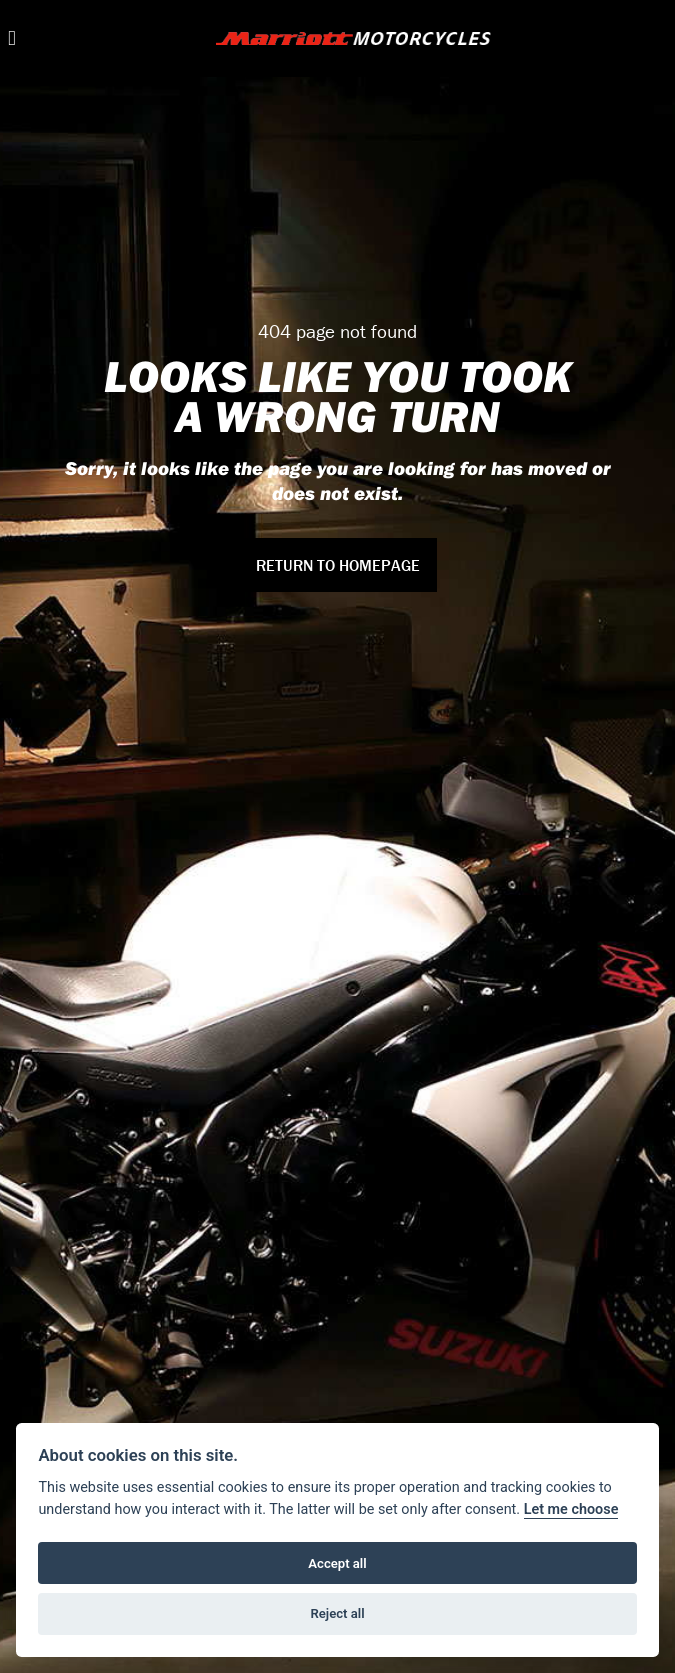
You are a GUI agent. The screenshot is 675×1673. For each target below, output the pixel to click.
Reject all (337, 1613)
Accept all (337, 1563)
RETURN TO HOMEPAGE (338, 565)
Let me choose (571, 1509)
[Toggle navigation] (12, 38)
